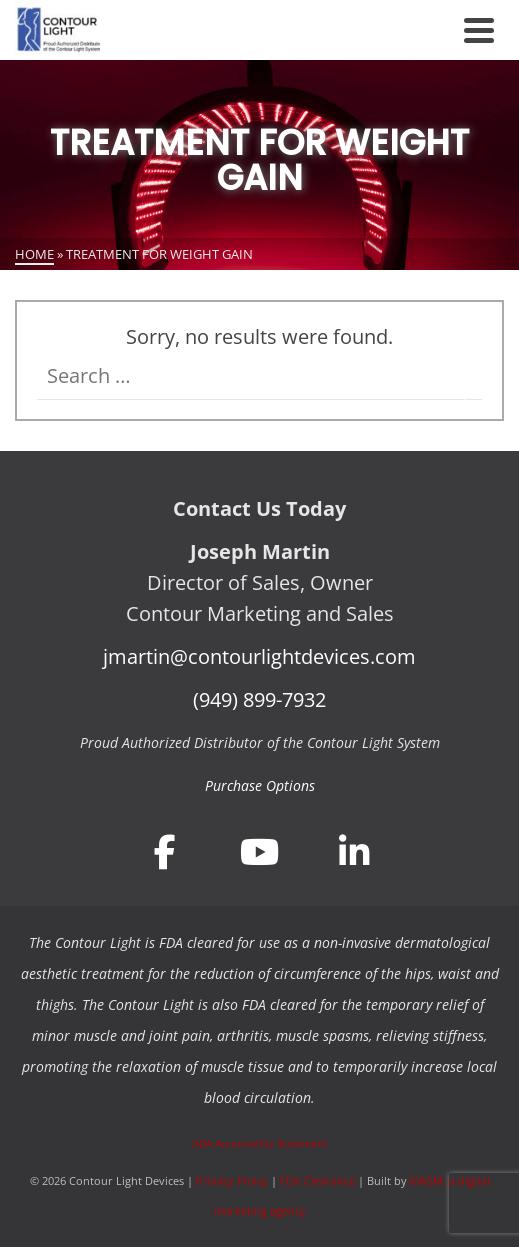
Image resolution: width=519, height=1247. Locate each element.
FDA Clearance (317, 1180)
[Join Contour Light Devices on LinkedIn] (355, 851)
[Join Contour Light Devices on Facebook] (165, 851)
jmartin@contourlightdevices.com (259, 656)
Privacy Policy (232, 1180)
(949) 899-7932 (259, 699)
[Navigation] (479, 30)
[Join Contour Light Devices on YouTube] (260, 851)
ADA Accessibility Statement (260, 1143)
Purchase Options (260, 785)
